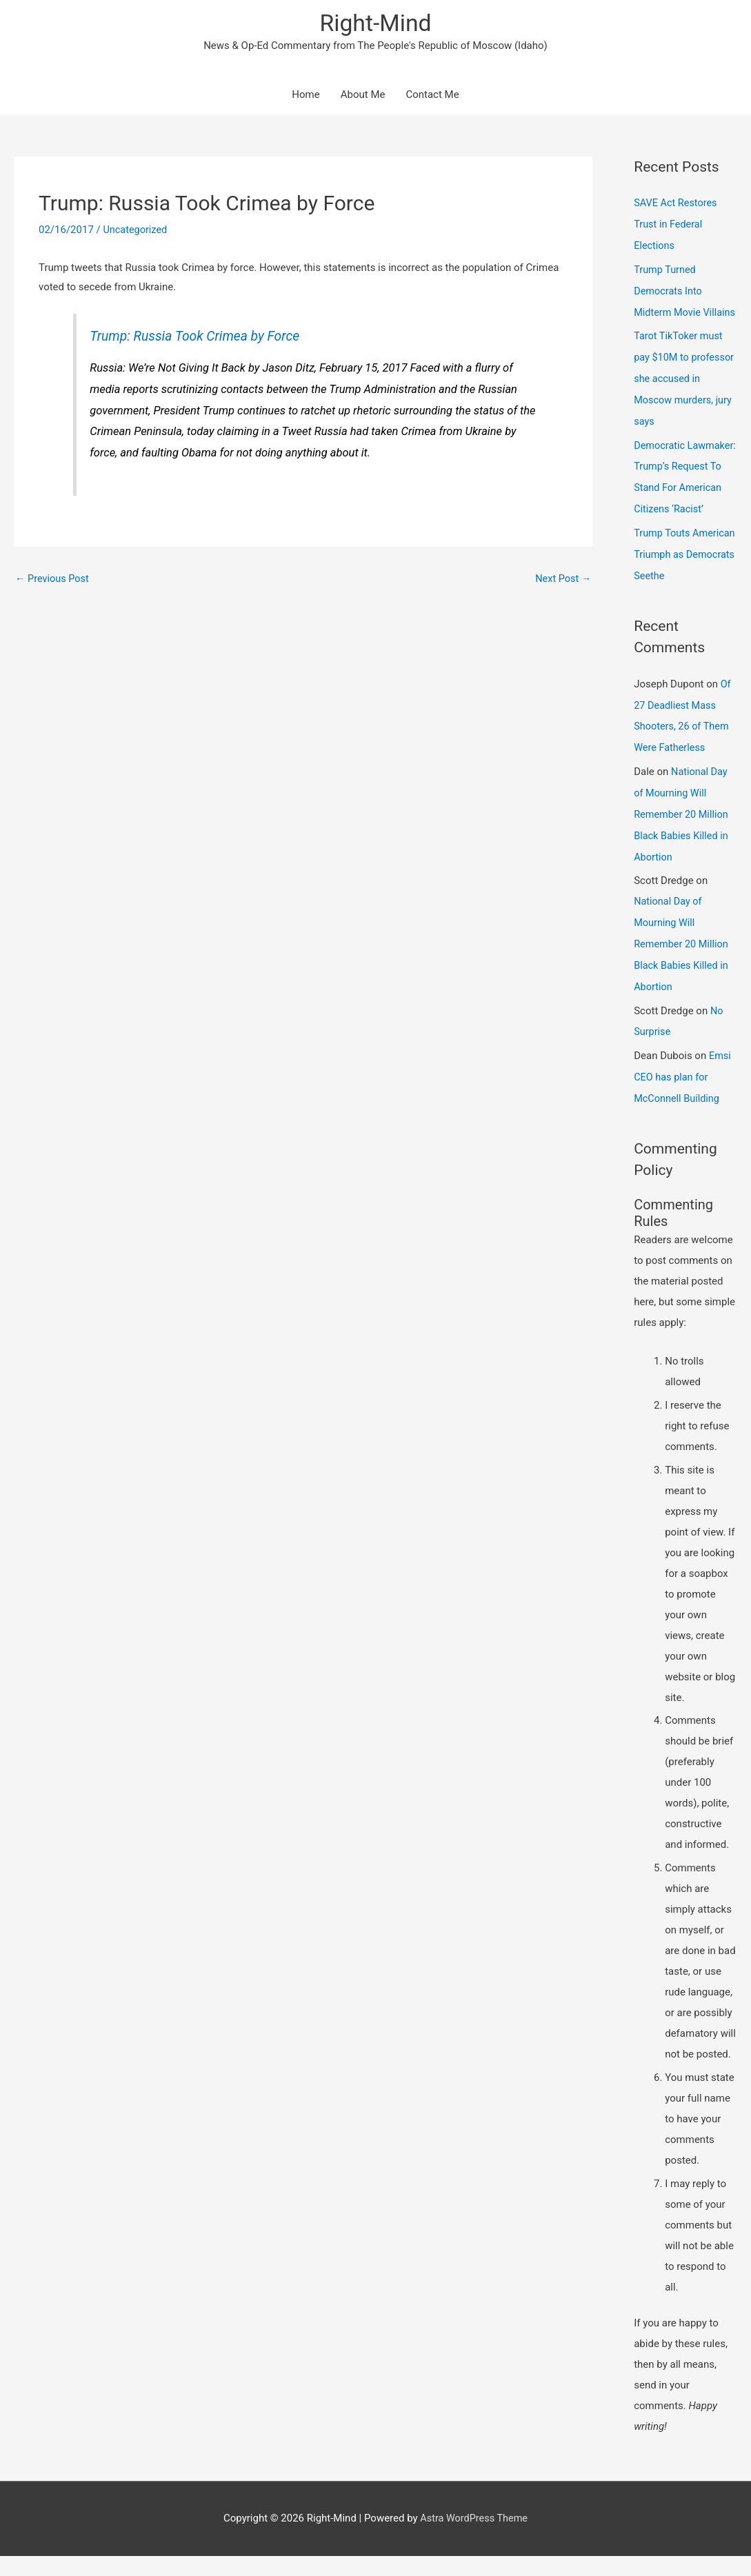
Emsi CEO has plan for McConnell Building (683, 1098)
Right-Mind (375, 24)
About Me (363, 96)
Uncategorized (136, 231)
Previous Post (53, 581)
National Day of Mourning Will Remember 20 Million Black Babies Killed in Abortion (683, 842)
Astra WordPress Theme (474, 2538)
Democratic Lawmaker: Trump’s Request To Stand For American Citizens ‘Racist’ (683, 502)
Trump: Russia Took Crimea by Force (199, 338)
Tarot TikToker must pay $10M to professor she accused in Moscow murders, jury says (679, 396)
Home (305, 96)
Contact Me (432, 96)
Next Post (562, 581)
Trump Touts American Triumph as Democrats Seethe (683, 587)
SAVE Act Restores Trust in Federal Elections (677, 225)
